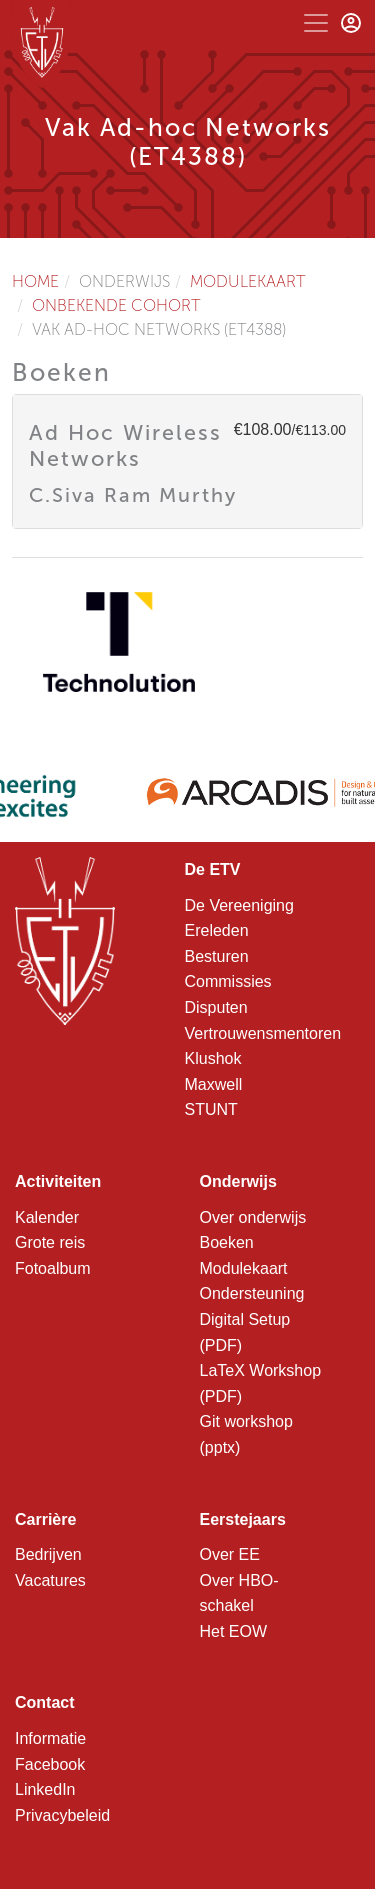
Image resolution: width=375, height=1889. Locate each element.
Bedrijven (48, 1554)
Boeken (227, 1242)
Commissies (228, 981)
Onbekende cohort (116, 305)
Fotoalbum (53, 1268)
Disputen (216, 1007)
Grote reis (50, 1242)
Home (35, 281)
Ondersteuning (252, 1293)
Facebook (50, 1764)
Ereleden (217, 930)
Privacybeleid (62, 1815)
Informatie (50, 1738)
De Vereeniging (239, 905)
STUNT (211, 1109)
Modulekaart (248, 281)
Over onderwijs (253, 1217)
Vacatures (50, 1580)
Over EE (230, 1554)
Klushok (213, 1058)
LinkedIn (45, 1789)
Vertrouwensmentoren (263, 1033)
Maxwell (214, 1084)
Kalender (47, 1217)
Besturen (217, 956)
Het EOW (234, 1631)
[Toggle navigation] (316, 23)
